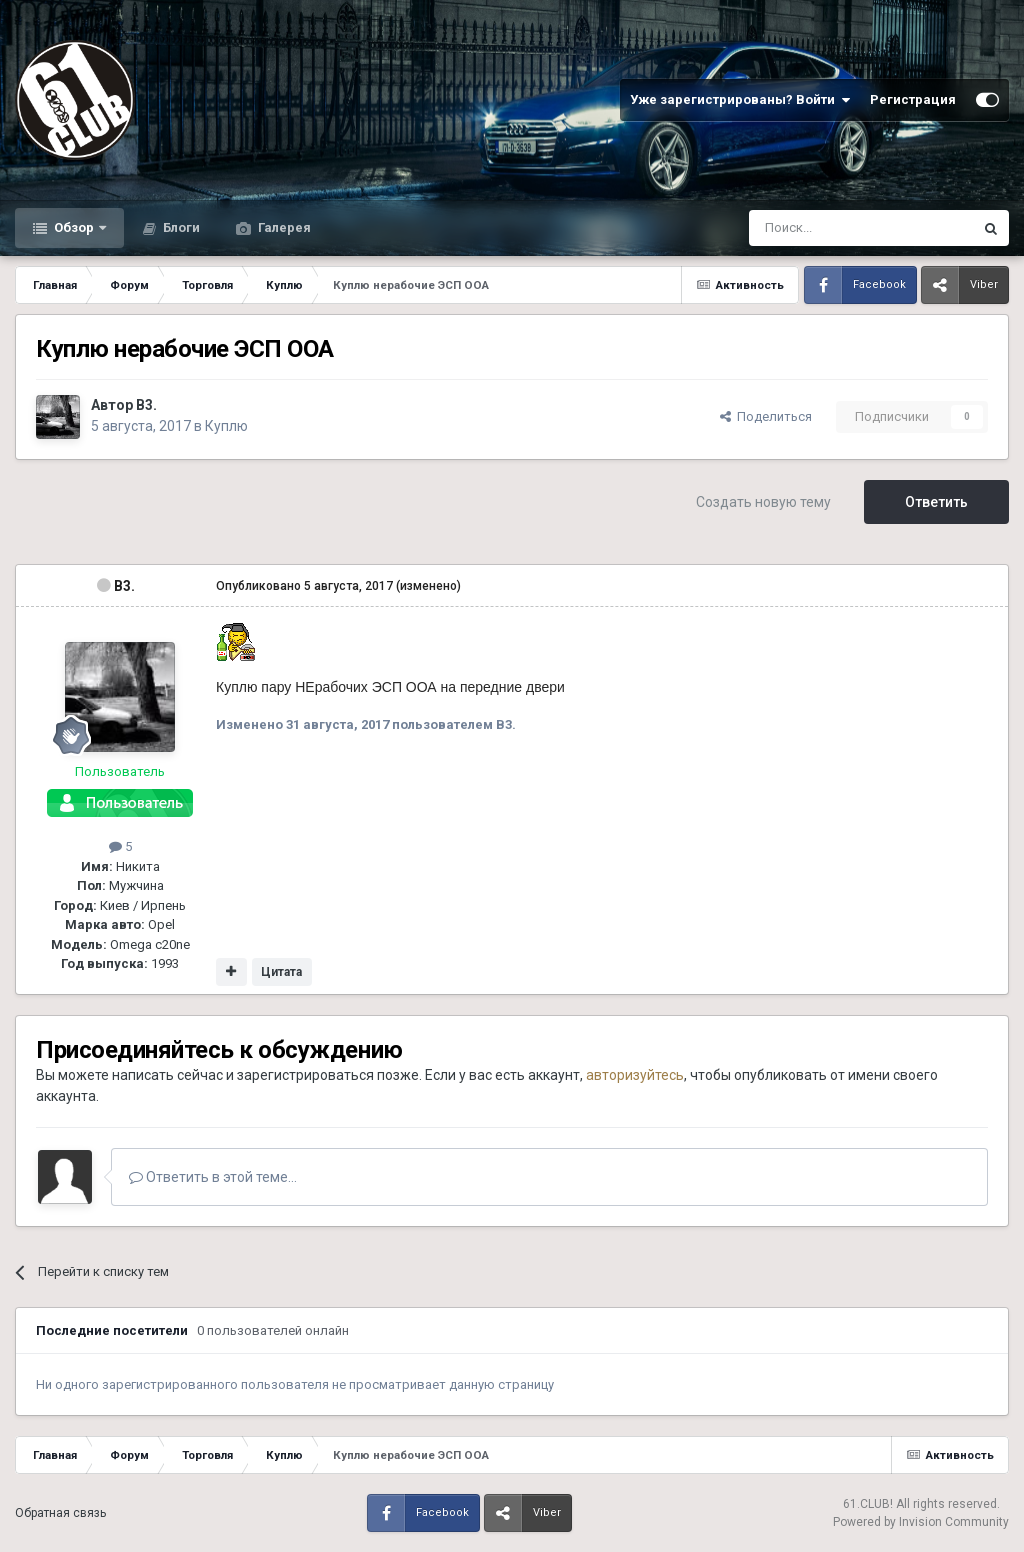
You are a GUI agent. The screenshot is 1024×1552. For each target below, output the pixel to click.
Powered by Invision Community (921, 1522)
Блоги (180, 227)
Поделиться (766, 416)
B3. (146, 405)
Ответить (936, 502)
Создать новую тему (763, 502)
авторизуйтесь (635, 1075)
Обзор (74, 227)
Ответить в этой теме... (213, 1177)
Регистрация (913, 99)
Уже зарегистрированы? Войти (740, 100)
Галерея (283, 227)
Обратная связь (60, 1513)
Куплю (226, 426)
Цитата (281, 972)
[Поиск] (815, 228)
